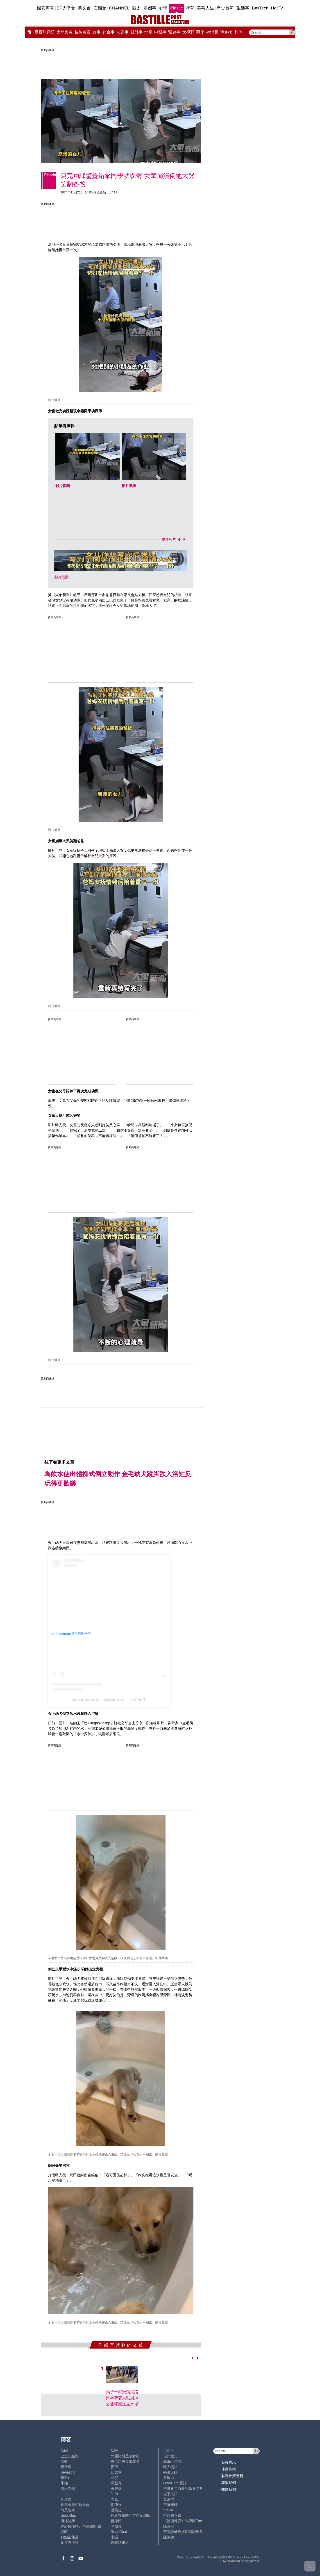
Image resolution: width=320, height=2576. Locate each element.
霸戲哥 (116, 2483)
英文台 (84, 8)
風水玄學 (68, 2488)
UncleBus (68, 2515)
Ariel (64, 2451)
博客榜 (226, 32)
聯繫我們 (228, 2483)
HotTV (277, 8)
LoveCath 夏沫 (175, 2483)
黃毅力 (168, 2478)
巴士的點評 (70, 2456)
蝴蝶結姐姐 (120, 2542)
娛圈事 (149, 8)
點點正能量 (70, 2537)
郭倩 (114, 2467)
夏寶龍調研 (44, 32)
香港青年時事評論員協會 (183, 2488)
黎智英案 (83, 32)
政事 (97, 32)
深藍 (64, 2461)
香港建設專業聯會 (125, 2461)
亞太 (136, 8)
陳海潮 (168, 2526)
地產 (148, 32)
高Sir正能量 (172, 2461)
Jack (114, 2494)
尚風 (114, 2499)
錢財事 (136, 32)
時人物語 (170, 2467)
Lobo (65, 2494)
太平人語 (170, 2494)
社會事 (108, 32)
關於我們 (228, 2489)
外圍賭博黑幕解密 (125, 2456)
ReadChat (119, 2532)
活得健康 (68, 2521)
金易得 (168, 2499)
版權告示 (228, 2462)
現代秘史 (170, 2456)
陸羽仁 (66, 2478)
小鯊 (114, 2478)
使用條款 (228, 2469)
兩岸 (200, 32)
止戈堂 (116, 2472)
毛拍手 (168, 2451)
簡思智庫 (68, 2510)
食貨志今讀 (70, 2542)
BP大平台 (66, 8)
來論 (114, 2537)
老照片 (116, 2526)
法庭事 (122, 32)
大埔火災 (65, 32)
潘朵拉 (116, 2510)
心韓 (163, 8)
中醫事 (160, 32)
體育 (190, 8)
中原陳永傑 (172, 2515)
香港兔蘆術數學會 (75, 2505)
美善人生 (205, 8)
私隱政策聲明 (232, 2476)
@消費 (212, 32)
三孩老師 (170, 2505)
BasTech (260, 8)
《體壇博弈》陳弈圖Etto (182, 2521)
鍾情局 (66, 2467)
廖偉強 (116, 2505)
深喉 (114, 2451)
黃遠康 (66, 2499)
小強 (64, 2483)
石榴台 (99, 8)
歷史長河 (225, 8)
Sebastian (69, 2472)
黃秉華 (116, 2488)
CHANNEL (119, 8)
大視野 (188, 32)
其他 (238, 32)
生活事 (242, 8)
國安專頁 (45, 8)
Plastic (176, 8)
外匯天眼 (170, 2472)
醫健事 (174, 32)
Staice (168, 2510)
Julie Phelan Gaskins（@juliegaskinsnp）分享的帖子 (109, 1700)
